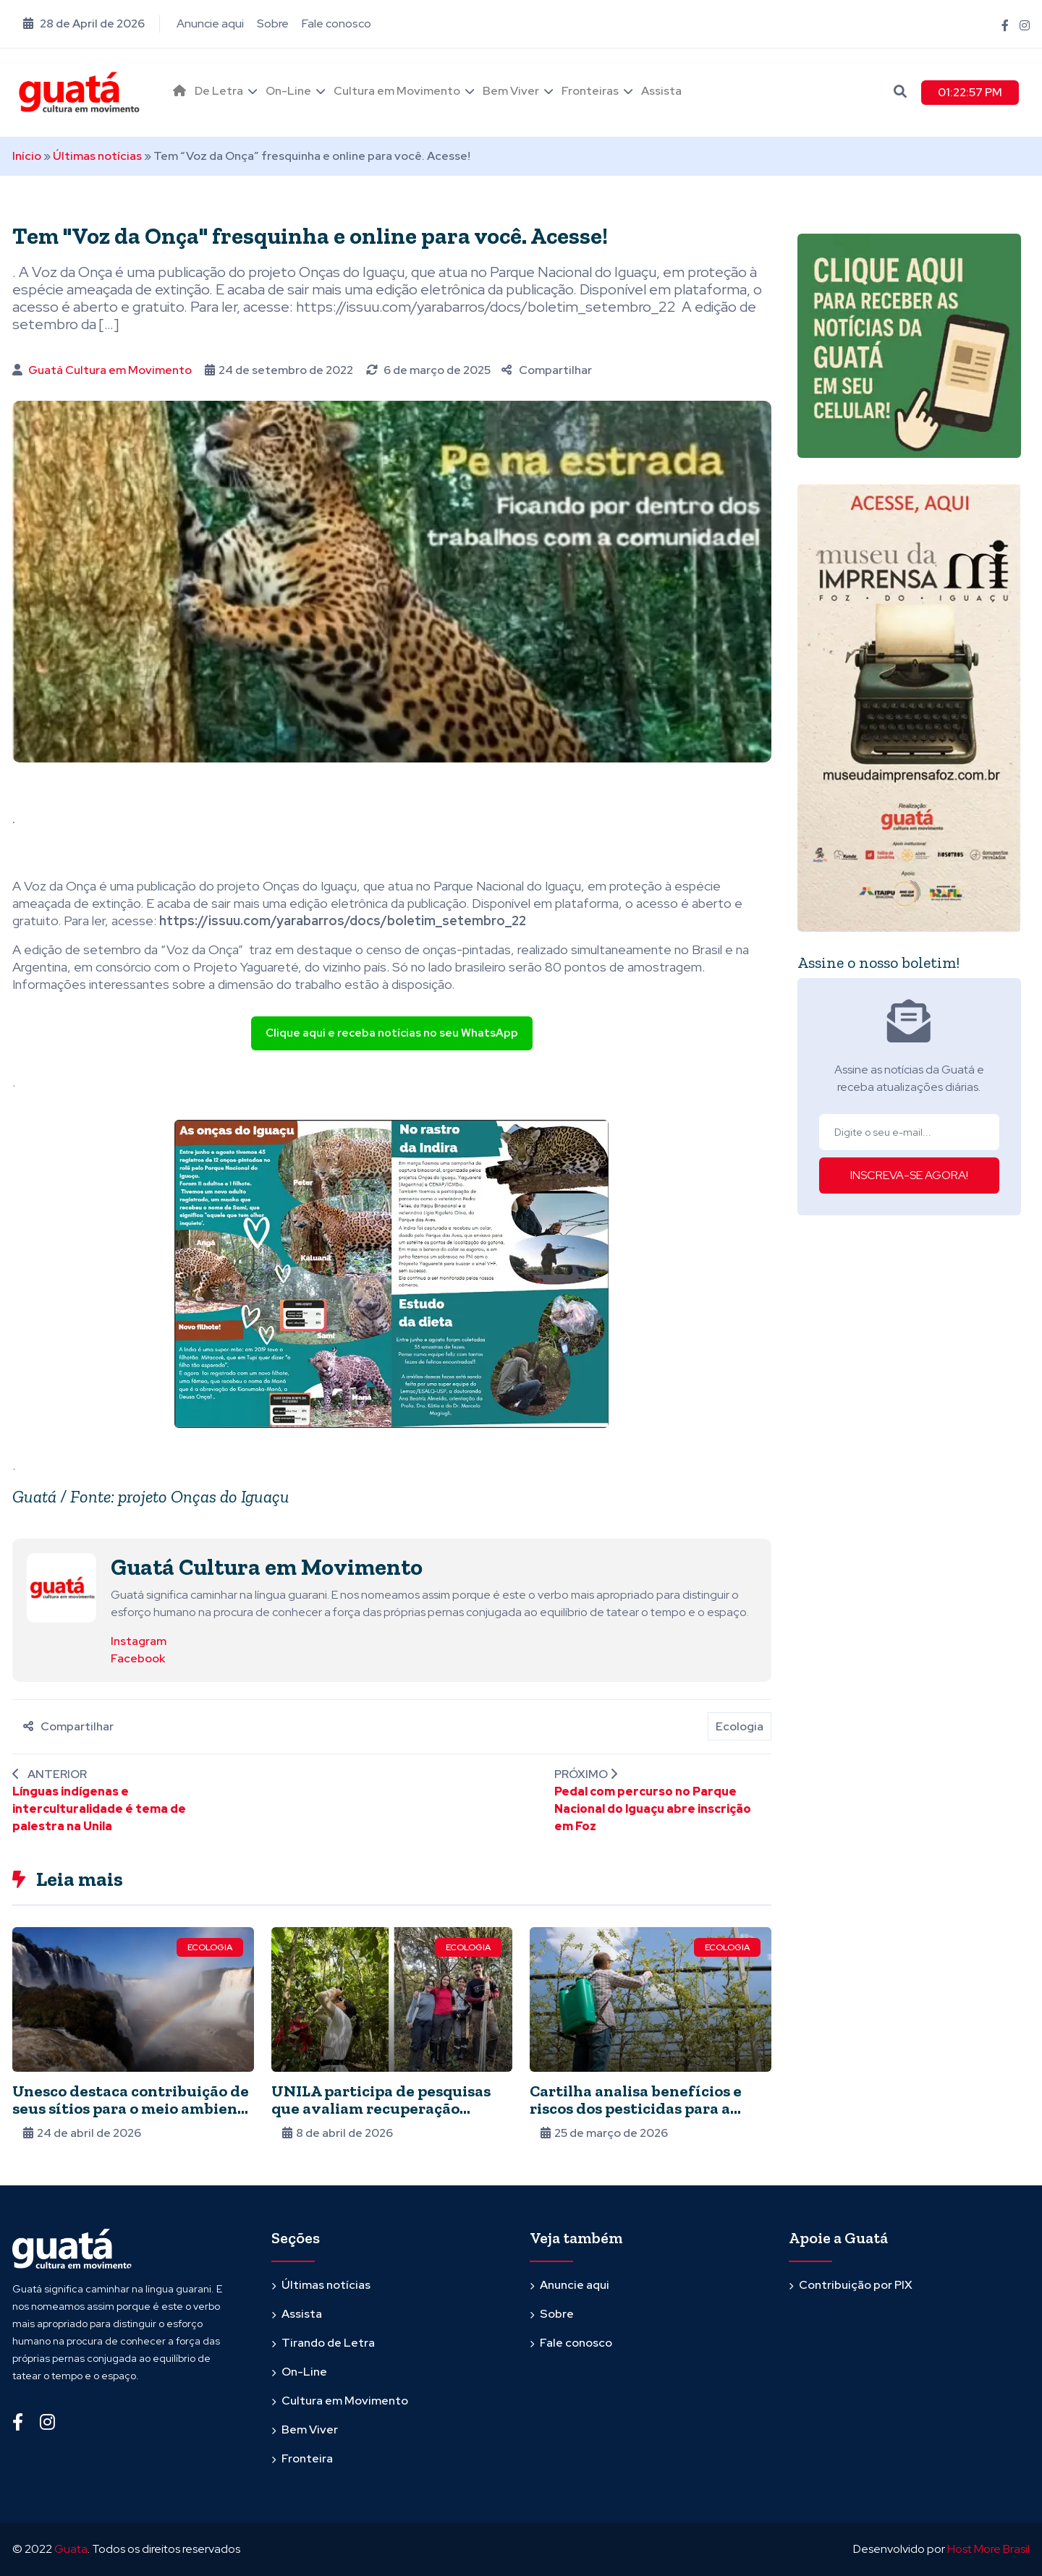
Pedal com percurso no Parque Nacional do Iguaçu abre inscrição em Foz (652, 1809)
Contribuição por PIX (855, 2284)
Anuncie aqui (210, 23)
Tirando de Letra (328, 2342)
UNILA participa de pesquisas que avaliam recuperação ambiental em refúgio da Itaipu (388, 2108)
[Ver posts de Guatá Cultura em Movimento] (61, 1586)
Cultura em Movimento (397, 90)
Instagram (138, 1641)
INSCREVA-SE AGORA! (909, 1175)
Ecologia (739, 1726)
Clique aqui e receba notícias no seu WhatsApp (392, 1033)
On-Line (288, 90)
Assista (661, 90)
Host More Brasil (988, 2548)
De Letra (219, 90)
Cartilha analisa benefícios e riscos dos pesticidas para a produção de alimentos (636, 2108)
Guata (71, 2548)
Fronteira (307, 2458)
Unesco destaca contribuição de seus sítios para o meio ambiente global (132, 2108)
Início (26, 155)
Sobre (273, 23)
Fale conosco (336, 23)
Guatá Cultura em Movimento (110, 370)
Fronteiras (590, 90)
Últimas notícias (97, 155)
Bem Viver (511, 90)
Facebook (138, 1658)
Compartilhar (546, 370)
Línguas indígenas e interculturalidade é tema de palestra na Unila (99, 1809)
